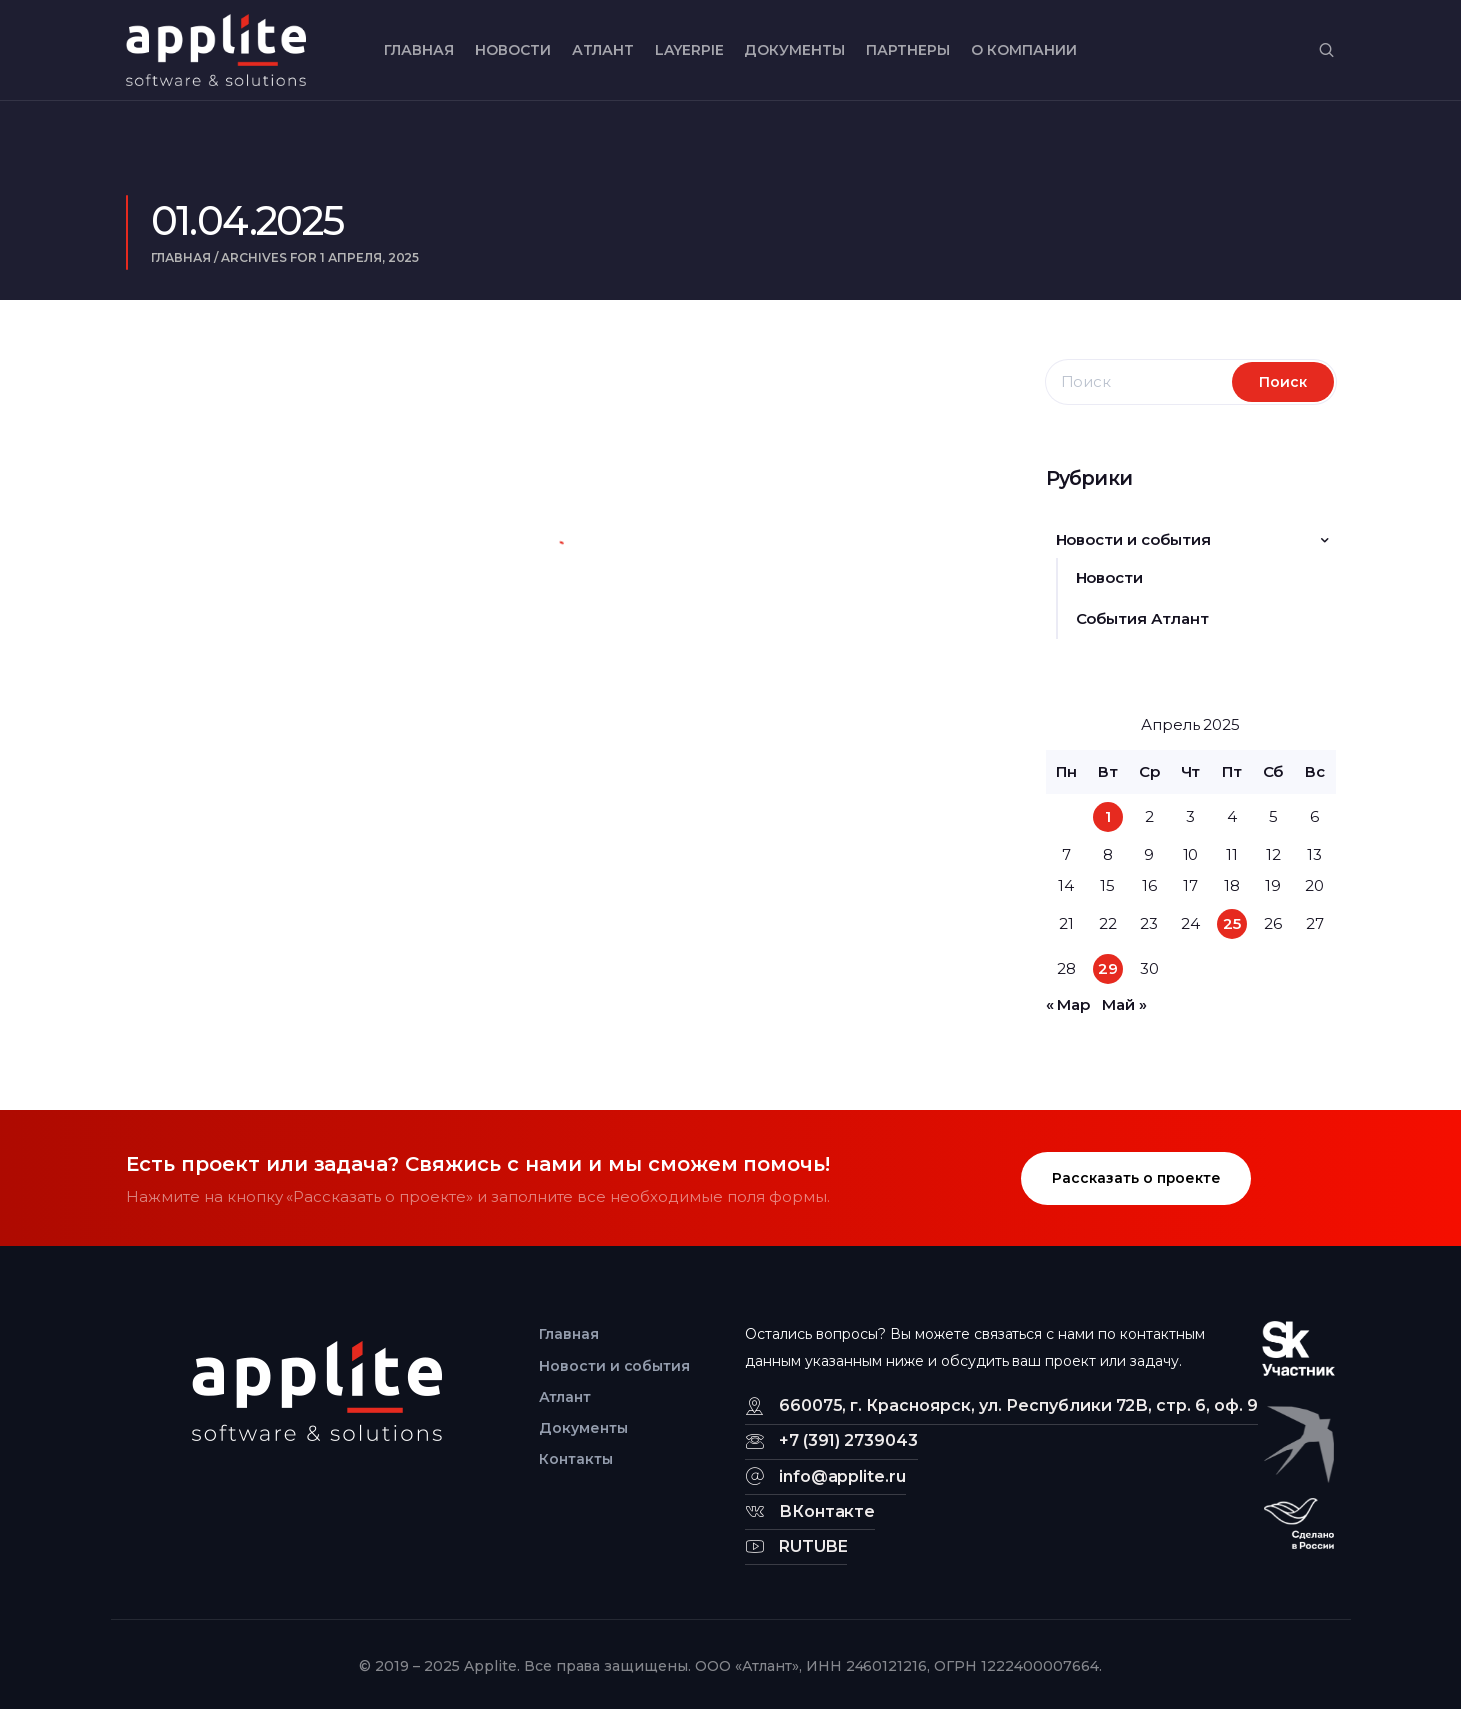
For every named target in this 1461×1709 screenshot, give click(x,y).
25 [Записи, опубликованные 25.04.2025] (1232, 923)
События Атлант (1143, 618)
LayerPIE (689, 50)
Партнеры (908, 50)
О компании (1024, 50)
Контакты (576, 1459)
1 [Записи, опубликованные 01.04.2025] (1108, 816)
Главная (419, 50)
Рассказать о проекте (1136, 1178)
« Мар (1068, 1004)
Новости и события (1134, 539)
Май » (1124, 1004)
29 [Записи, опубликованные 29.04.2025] (1108, 968)
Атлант (603, 50)
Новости (513, 50)
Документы (794, 50)
